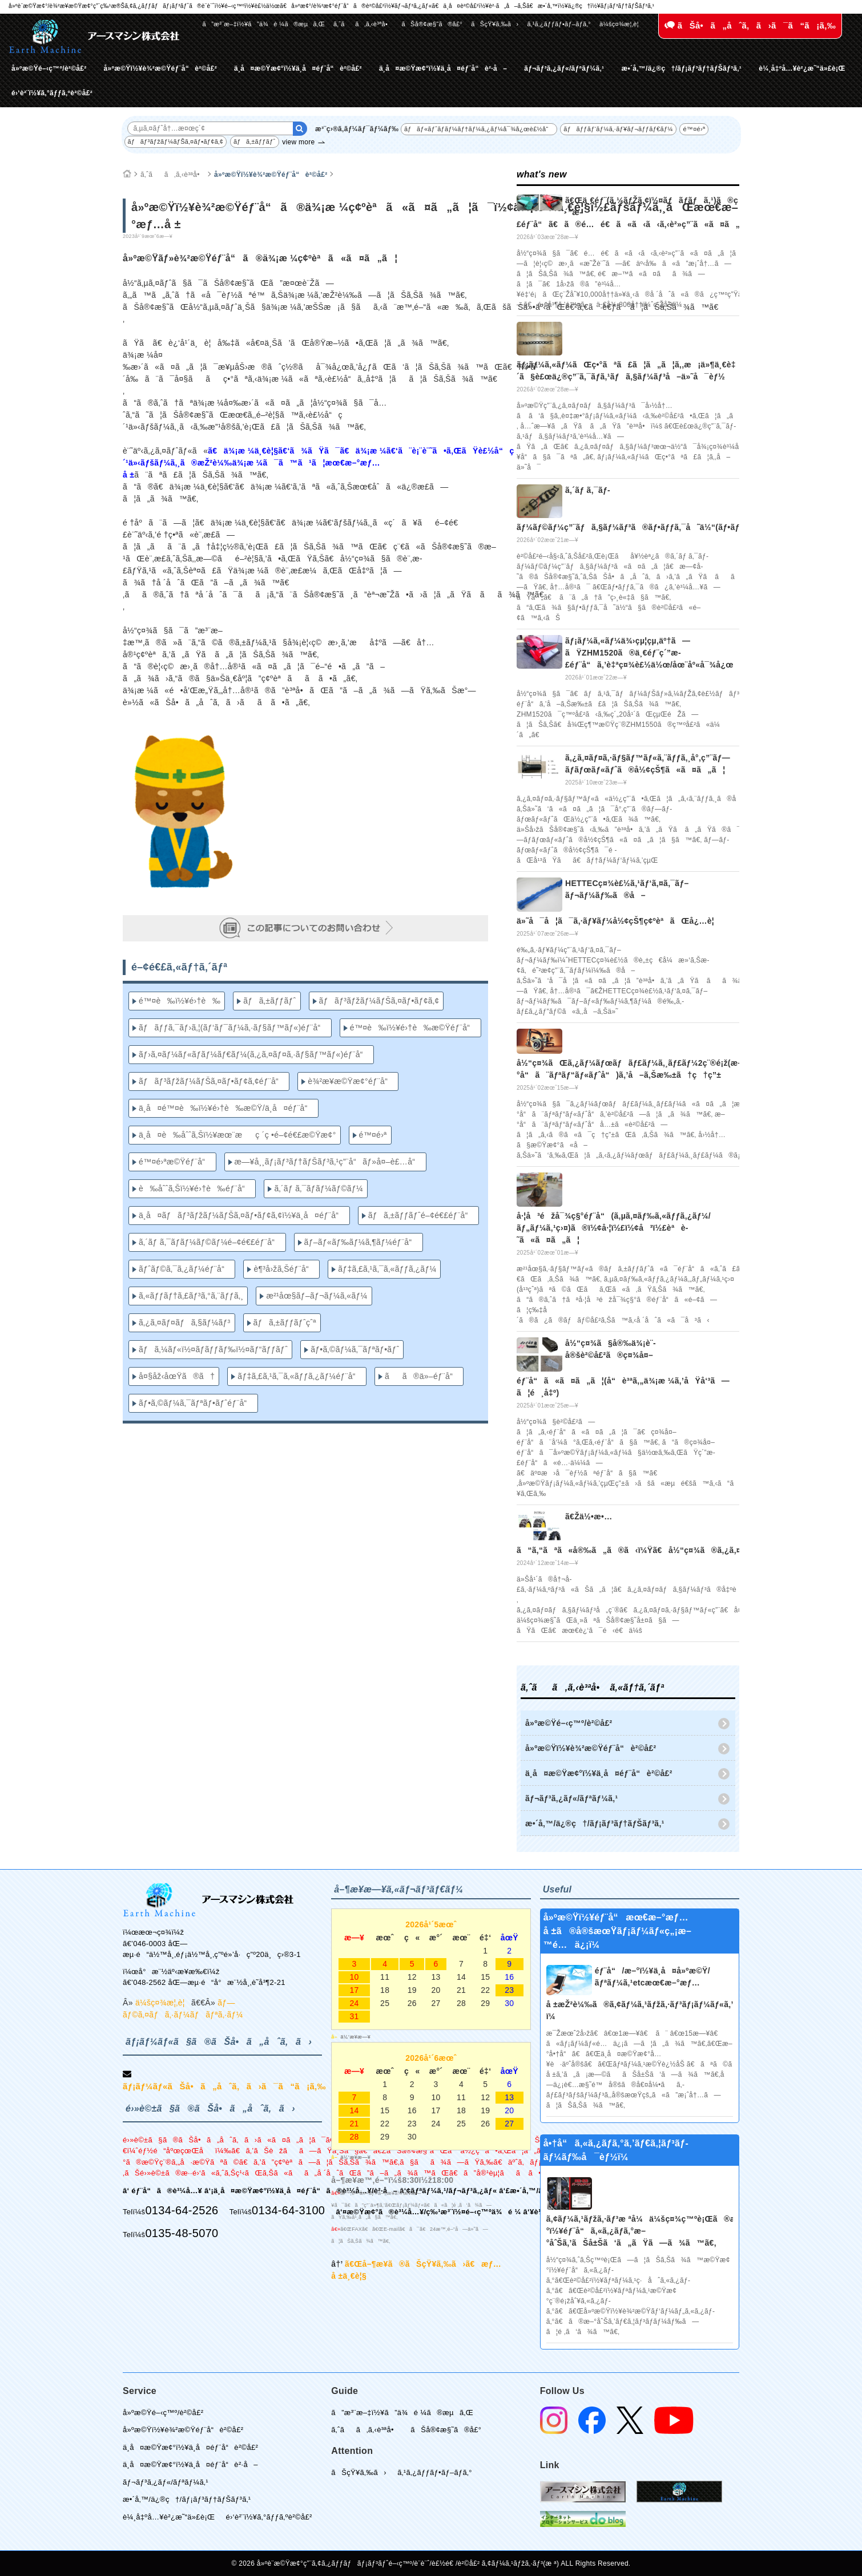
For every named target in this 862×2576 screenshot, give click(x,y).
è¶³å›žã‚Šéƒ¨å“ (284, 1268)
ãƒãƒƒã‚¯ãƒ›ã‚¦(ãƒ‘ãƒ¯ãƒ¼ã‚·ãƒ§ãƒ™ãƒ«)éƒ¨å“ (233, 1027)
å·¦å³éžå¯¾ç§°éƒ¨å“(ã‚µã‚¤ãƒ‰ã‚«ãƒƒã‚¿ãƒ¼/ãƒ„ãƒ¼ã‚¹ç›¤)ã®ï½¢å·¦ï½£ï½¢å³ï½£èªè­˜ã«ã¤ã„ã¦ (614, 1227)
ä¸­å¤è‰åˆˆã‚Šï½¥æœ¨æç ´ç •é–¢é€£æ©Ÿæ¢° (237, 1134)
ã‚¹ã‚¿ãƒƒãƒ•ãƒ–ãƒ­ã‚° (559, 24)
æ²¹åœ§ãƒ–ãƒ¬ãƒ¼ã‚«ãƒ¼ (316, 1295)
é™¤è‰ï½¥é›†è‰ (179, 1000)
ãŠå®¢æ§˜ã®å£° (431, 24)
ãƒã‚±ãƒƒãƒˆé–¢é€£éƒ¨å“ (421, 1215)
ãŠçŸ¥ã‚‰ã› (494, 24)
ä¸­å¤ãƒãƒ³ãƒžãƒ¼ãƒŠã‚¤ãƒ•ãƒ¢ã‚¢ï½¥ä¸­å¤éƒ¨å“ (242, 1215)
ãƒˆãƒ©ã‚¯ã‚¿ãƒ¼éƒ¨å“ (185, 1268)
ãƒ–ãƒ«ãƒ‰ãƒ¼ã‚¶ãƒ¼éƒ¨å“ (361, 1242)
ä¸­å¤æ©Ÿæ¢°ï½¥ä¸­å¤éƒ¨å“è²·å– (443, 68)
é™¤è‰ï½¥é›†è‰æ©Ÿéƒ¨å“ (413, 1027)
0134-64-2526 (181, 2210)
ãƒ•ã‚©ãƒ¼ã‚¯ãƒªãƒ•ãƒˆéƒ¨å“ (196, 1403)
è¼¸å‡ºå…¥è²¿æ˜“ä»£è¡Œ (802, 68)
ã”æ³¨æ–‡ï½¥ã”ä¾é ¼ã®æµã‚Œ (263, 24)
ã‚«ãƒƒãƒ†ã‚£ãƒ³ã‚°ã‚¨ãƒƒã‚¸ (191, 1295)
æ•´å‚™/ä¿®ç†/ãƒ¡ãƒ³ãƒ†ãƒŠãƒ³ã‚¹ (681, 68)
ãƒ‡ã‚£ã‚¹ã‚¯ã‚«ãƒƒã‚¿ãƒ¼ (387, 1268)
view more (298, 142)
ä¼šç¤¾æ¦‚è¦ (621, 24)
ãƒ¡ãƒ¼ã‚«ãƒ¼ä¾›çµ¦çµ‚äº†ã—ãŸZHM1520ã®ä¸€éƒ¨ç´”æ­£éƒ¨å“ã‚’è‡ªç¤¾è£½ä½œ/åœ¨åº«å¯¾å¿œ (649, 652)
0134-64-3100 (288, 2210)
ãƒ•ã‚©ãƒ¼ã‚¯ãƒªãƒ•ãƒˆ (355, 1349)
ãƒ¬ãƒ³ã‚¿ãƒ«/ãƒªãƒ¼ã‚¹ (564, 68)
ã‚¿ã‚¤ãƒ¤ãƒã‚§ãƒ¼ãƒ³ (185, 1322)
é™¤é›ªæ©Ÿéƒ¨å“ (175, 1161)
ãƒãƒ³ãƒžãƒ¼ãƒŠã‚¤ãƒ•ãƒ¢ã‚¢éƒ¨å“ (212, 1081)
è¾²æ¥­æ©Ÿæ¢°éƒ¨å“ (351, 1081)
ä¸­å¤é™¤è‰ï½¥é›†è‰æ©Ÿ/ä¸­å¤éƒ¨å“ (226, 1108)
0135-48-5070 (181, 2233)
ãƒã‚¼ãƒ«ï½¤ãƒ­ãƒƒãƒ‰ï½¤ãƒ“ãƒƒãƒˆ (213, 1349)
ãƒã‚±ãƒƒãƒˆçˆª (284, 1322)
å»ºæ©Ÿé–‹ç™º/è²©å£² (49, 68)
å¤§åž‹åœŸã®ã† (177, 1376)
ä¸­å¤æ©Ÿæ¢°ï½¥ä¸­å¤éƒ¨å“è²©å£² (298, 68)
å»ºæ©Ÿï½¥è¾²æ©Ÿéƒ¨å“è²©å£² (160, 68)
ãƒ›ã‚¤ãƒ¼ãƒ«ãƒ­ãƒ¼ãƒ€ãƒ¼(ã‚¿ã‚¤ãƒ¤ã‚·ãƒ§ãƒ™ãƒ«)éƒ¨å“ (254, 1054)
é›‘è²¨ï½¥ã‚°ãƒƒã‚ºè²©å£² (51, 93)
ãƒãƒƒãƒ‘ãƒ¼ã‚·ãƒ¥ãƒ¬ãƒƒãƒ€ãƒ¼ (617, 129)
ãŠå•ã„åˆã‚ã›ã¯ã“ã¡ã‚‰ (750, 25)
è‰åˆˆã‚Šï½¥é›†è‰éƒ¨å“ (195, 1188)
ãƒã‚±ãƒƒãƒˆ (254, 141)
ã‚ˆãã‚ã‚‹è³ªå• (363, 24)
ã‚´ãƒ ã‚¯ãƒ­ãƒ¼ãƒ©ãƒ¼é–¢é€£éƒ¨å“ (210, 1242)
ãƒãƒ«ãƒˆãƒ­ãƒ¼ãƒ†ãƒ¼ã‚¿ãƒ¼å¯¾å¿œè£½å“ (479, 129)
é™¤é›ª (694, 129)
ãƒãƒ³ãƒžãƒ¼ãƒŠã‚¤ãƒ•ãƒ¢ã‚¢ (176, 141)
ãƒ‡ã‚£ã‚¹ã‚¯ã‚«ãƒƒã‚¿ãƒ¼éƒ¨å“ (299, 1376)
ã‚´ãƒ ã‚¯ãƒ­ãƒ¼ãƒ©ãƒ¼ (318, 1188)
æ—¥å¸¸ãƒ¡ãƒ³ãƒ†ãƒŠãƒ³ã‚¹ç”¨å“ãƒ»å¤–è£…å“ (328, 1161)
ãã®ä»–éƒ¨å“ (422, 1376)
